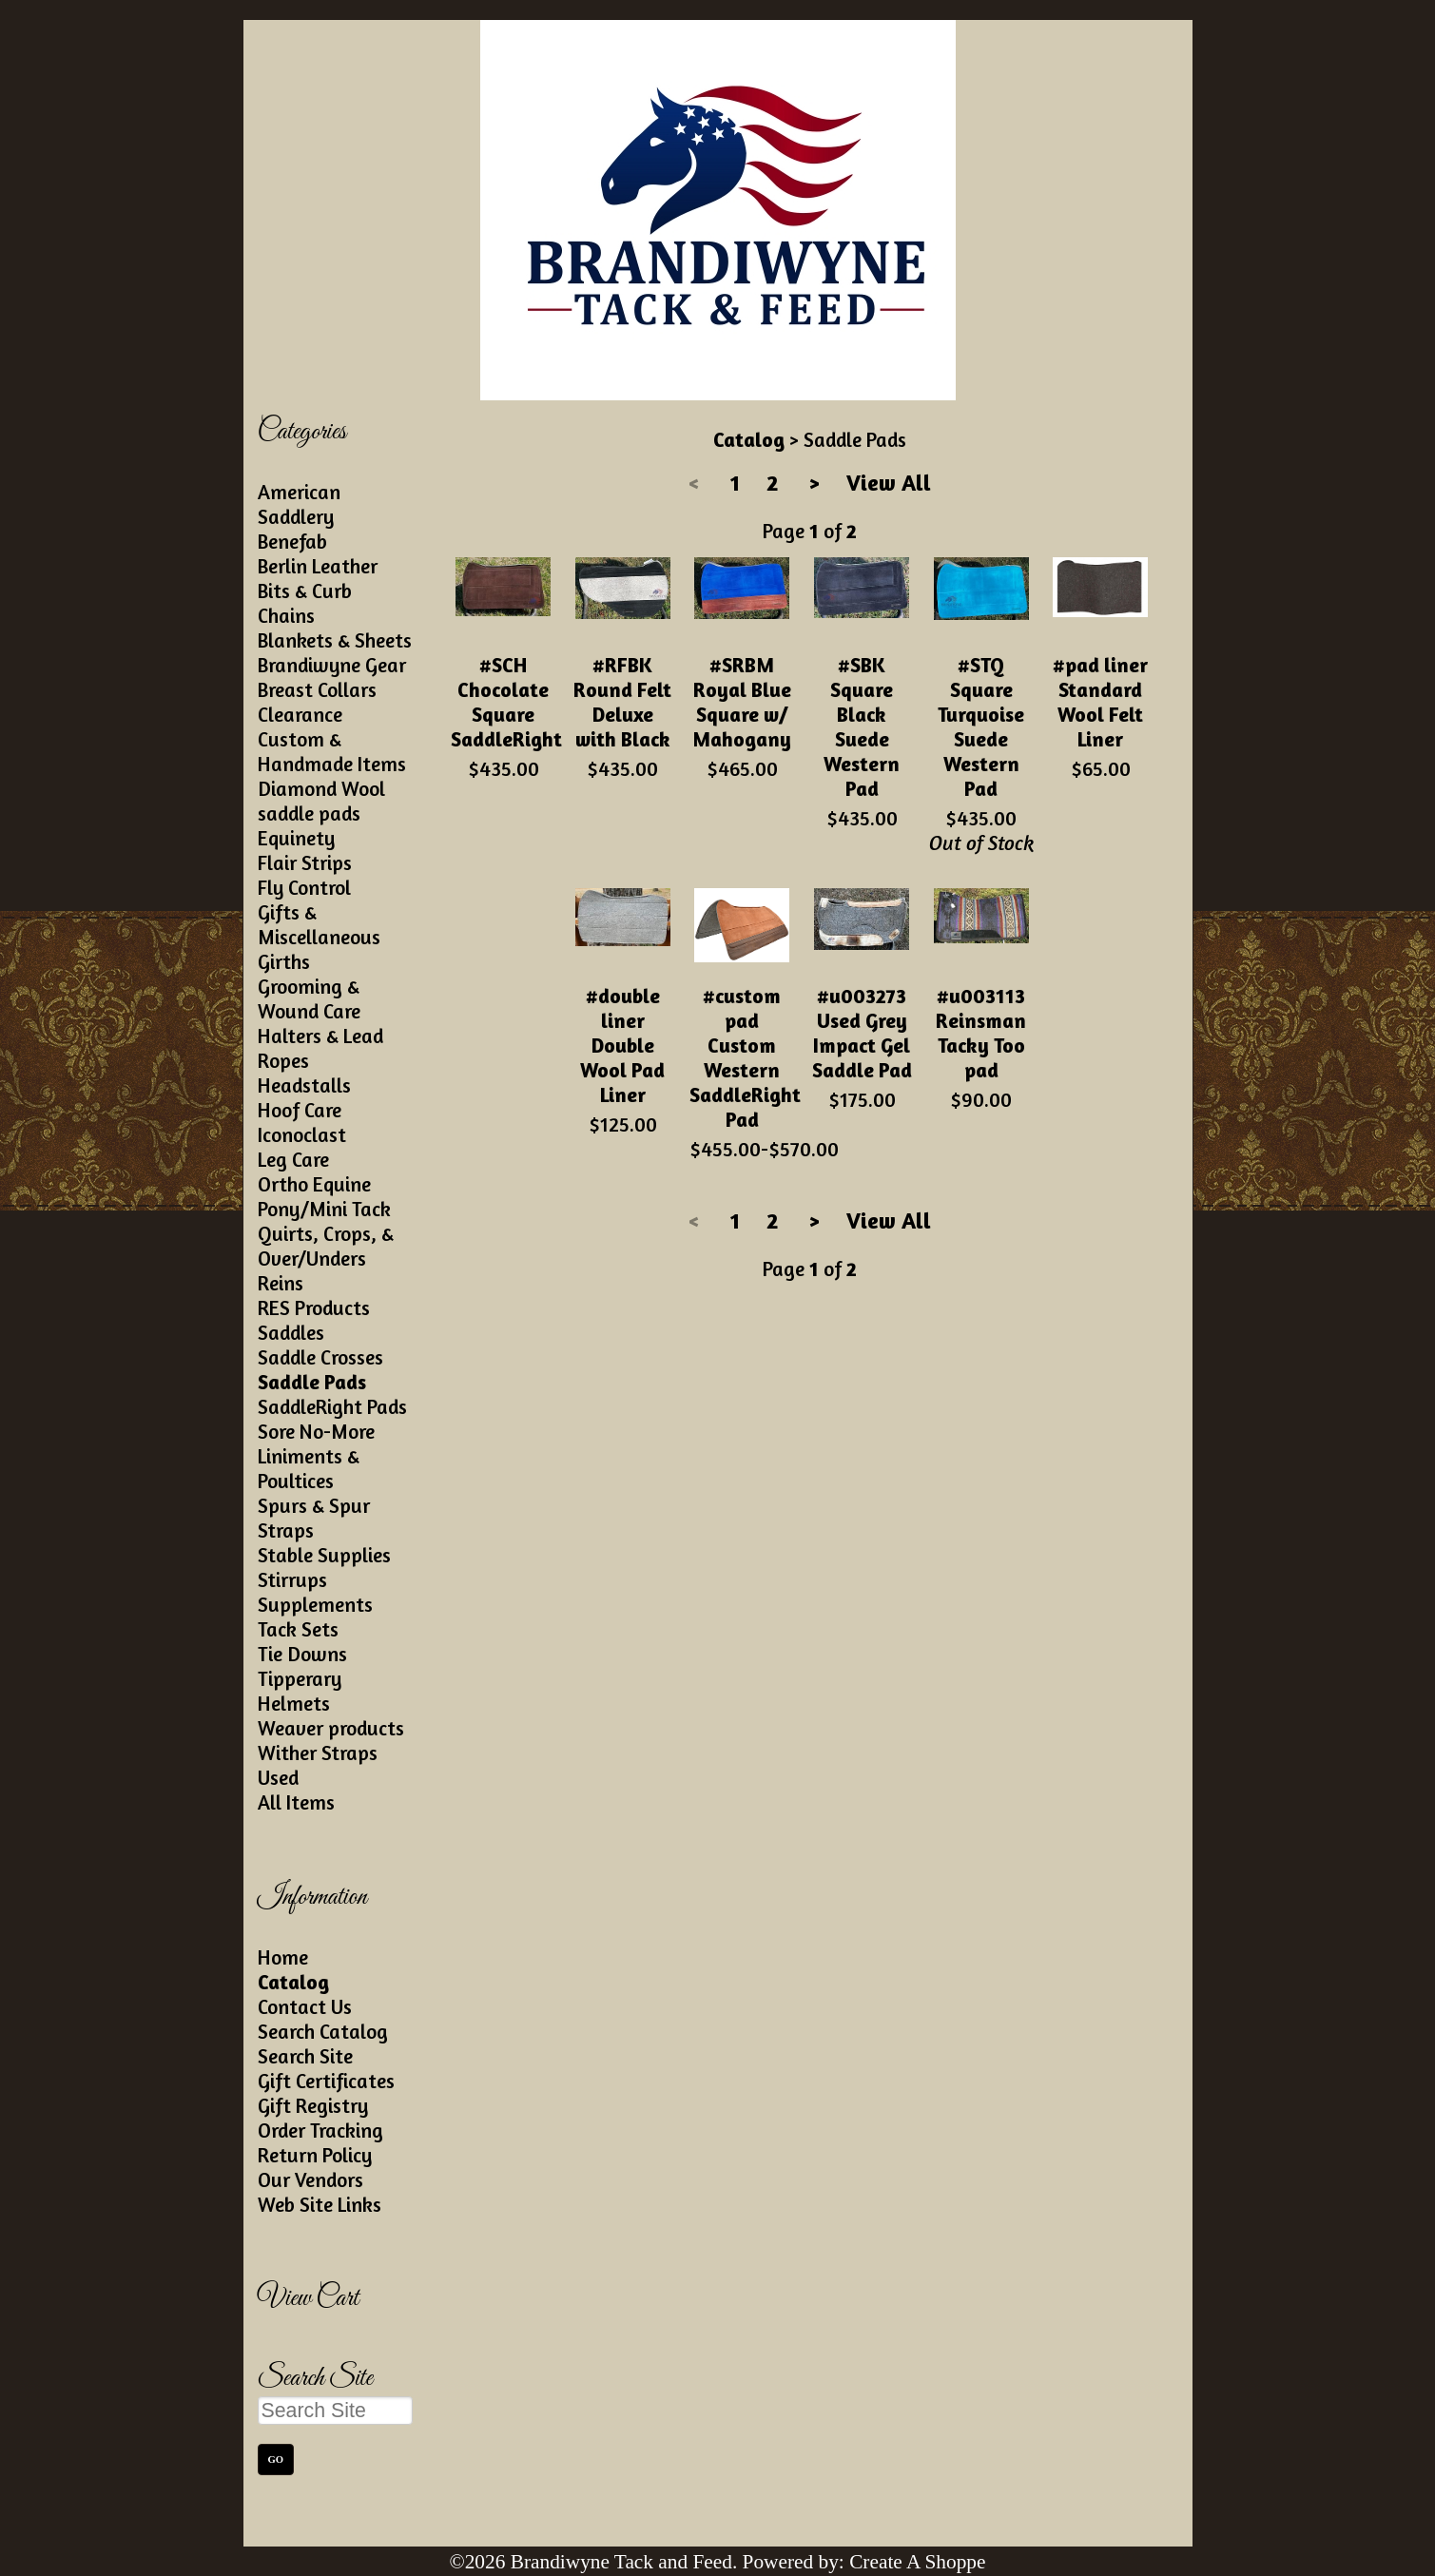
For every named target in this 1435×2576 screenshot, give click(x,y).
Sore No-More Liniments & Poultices (316, 1456)
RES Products (314, 1307)
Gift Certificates (326, 2080)
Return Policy (315, 2154)
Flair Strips (305, 862)
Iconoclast (302, 1134)
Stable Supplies (324, 1554)
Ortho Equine (314, 1184)
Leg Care (293, 1159)
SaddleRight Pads (332, 1406)
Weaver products (331, 1727)
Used (278, 1777)
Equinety (296, 837)
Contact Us (305, 2006)
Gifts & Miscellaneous (319, 924)
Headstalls (304, 1085)
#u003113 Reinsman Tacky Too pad (981, 1032)
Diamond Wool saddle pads (321, 800)
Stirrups (292, 1579)
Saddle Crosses (320, 1357)
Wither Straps (318, 1752)
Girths (284, 961)
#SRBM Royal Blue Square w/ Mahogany (741, 701)
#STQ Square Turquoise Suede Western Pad (981, 726)
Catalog (293, 1981)
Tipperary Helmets (299, 1690)
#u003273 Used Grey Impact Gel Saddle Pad (862, 1032)
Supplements (315, 1604)
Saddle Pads (312, 1381)
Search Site (305, 2055)
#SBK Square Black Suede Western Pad (862, 726)
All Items (296, 1802)
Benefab (292, 541)
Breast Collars (317, 689)
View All (888, 482)
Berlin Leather (318, 565)
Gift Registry (313, 2105)
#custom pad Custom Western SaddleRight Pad (745, 1057)
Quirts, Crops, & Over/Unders (326, 1245)
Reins (280, 1282)
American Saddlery (299, 504)
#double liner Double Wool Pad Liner (622, 1045)
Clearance (300, 714)
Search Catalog (323, 2031)
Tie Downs (302, 1653)
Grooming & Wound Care (309, 998)
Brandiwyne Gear (332, 664)
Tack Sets (298, 1629)
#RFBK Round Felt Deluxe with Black (622, 701)
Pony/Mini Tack (324, 1208)
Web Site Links (319, 2204)
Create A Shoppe (917, 2561)
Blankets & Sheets (335, 640)
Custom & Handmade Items (332, 751)
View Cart (308, 2298)
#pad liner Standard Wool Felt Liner (1100, 701)
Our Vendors (310, 2179)
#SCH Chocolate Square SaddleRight (506, 701)
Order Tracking (320, 2130)
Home (283, 1957)
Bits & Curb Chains (305, 603)
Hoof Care (299, 1109)
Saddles (291, 1332)
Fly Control (304, 887)
